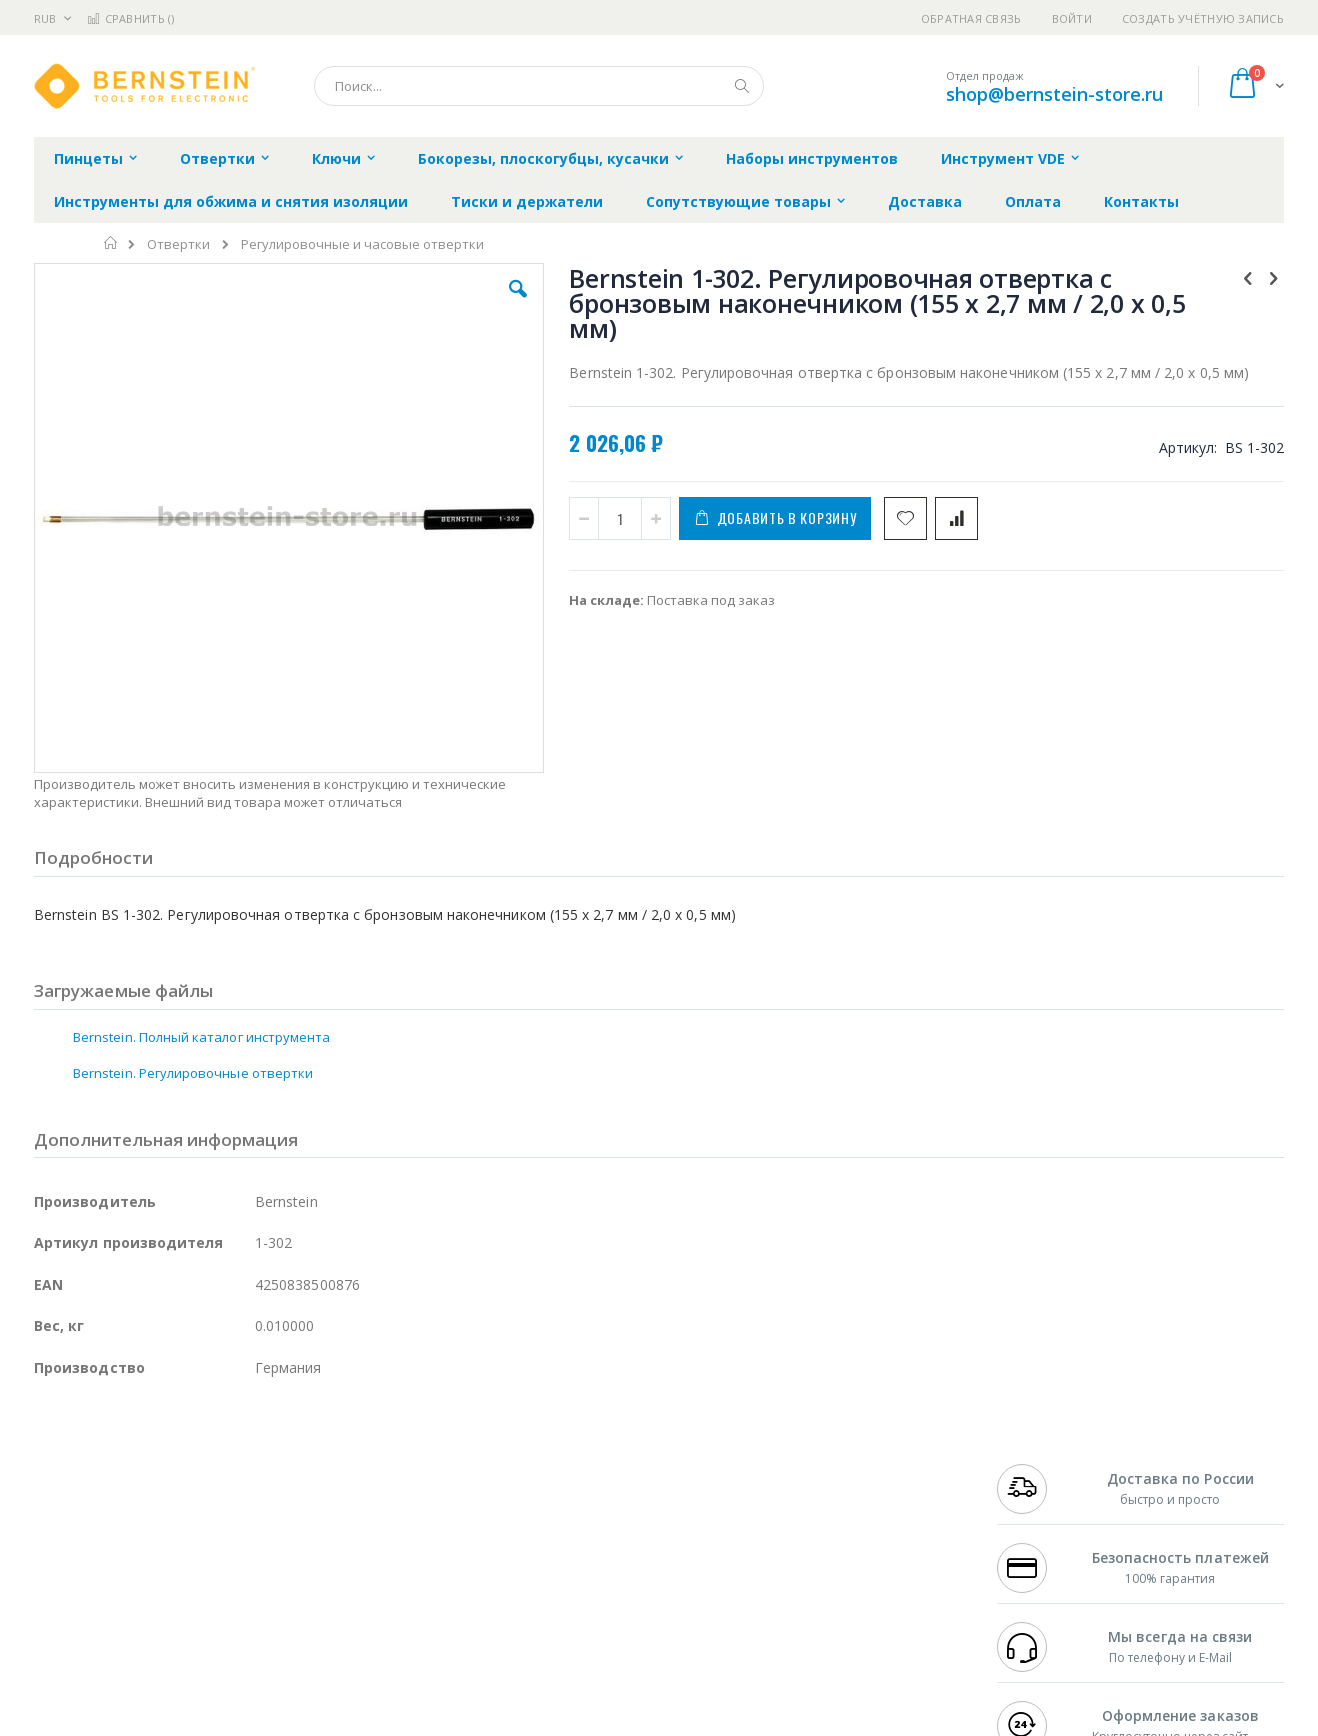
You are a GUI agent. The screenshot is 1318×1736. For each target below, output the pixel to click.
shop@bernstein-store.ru (1054, 94)
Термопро (257, 1484)
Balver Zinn (68, 1523)
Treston (57, 1601)
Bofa (48, 1484)
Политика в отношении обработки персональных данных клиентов (572, 1553)
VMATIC (271, 1601)
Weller (244, 1465)
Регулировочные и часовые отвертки (362, 244)
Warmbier (130, 1601)
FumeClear (114, 1484)
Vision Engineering (90, 1562)
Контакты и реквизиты (855, 1465)
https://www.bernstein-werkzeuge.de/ (413, 1722)
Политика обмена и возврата (556, 1504)
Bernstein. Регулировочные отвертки (193, 964)
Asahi (250, 1523)
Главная (111, 243)
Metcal (186, 1484)
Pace (191, 1465)
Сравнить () (130, 18)
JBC (147, 1465)
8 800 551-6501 (1046, 1523)
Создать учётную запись (1203, 18)
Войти (1072, 18)
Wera (189, 1640)
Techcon (204, 1601)
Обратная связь (971, 18)
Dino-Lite (191, 1562)
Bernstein (63, 1640)
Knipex (133, 1640)
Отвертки (178, 244)
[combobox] (539, 86)
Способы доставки (840, 1504)
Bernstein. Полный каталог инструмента (201, 928)
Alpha (139, 1523)
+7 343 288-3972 (1041, 1504)
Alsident (307, 1465)
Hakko (53, 1465)
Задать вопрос (509, 1601)
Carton (257, 1562)
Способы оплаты (834, 1543)
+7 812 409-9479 (1041, 1484)
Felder (195, 1523)
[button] (391, 304)
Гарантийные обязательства (554, 1465)
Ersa (105, 1465)
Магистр (334, 1484)
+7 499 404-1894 (1041, 1465)
